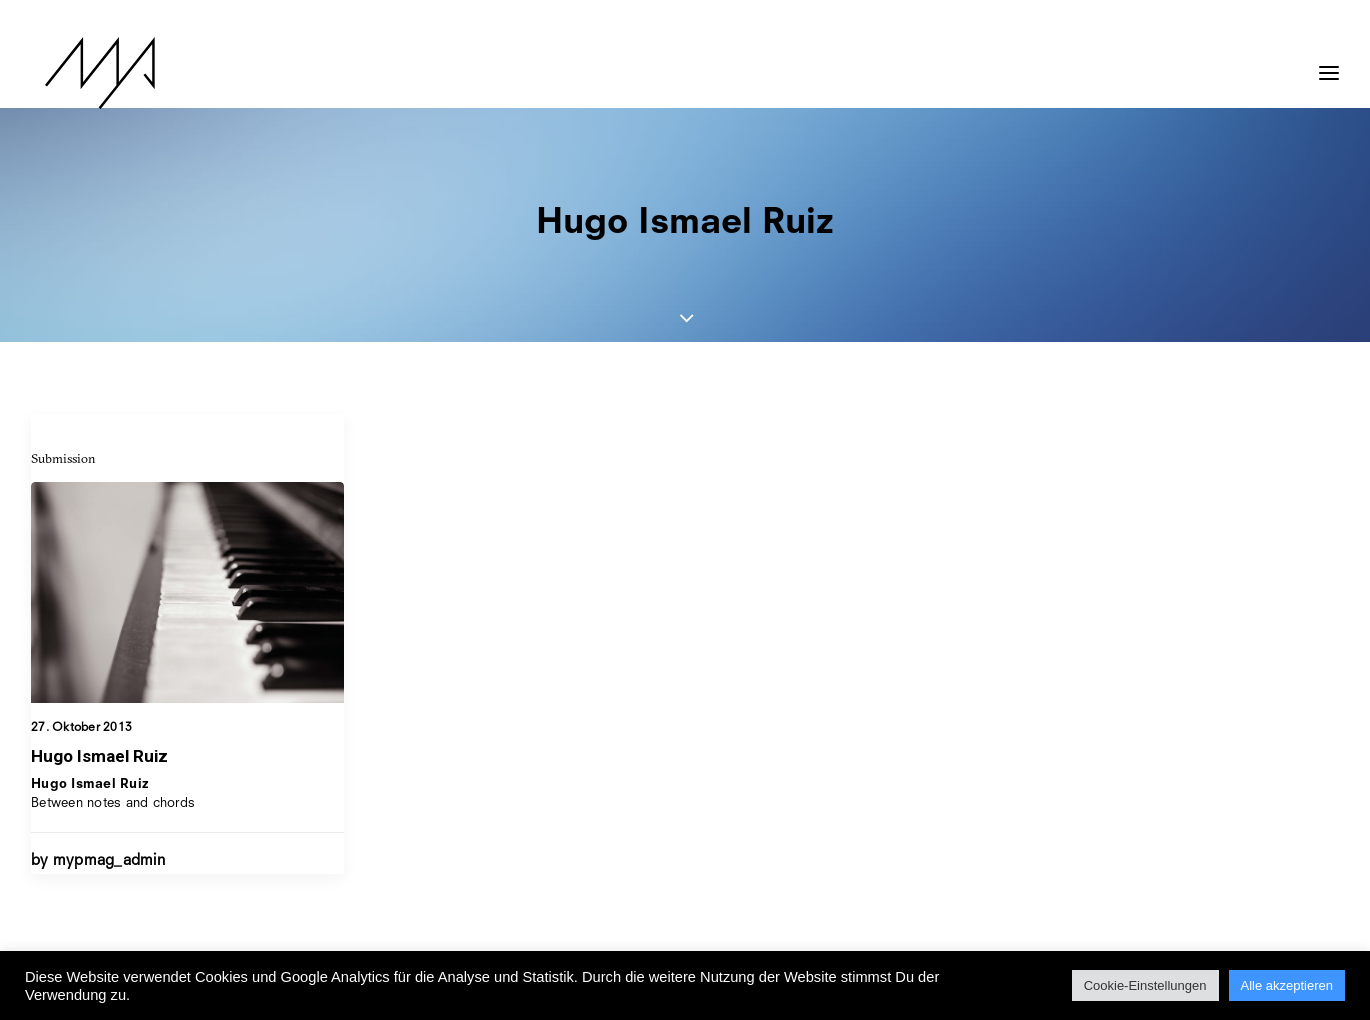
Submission (63, 458)
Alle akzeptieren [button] (1287, 985)
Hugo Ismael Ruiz (99, 756)
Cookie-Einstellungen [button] (1145, 985)
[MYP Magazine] (86, 73)
